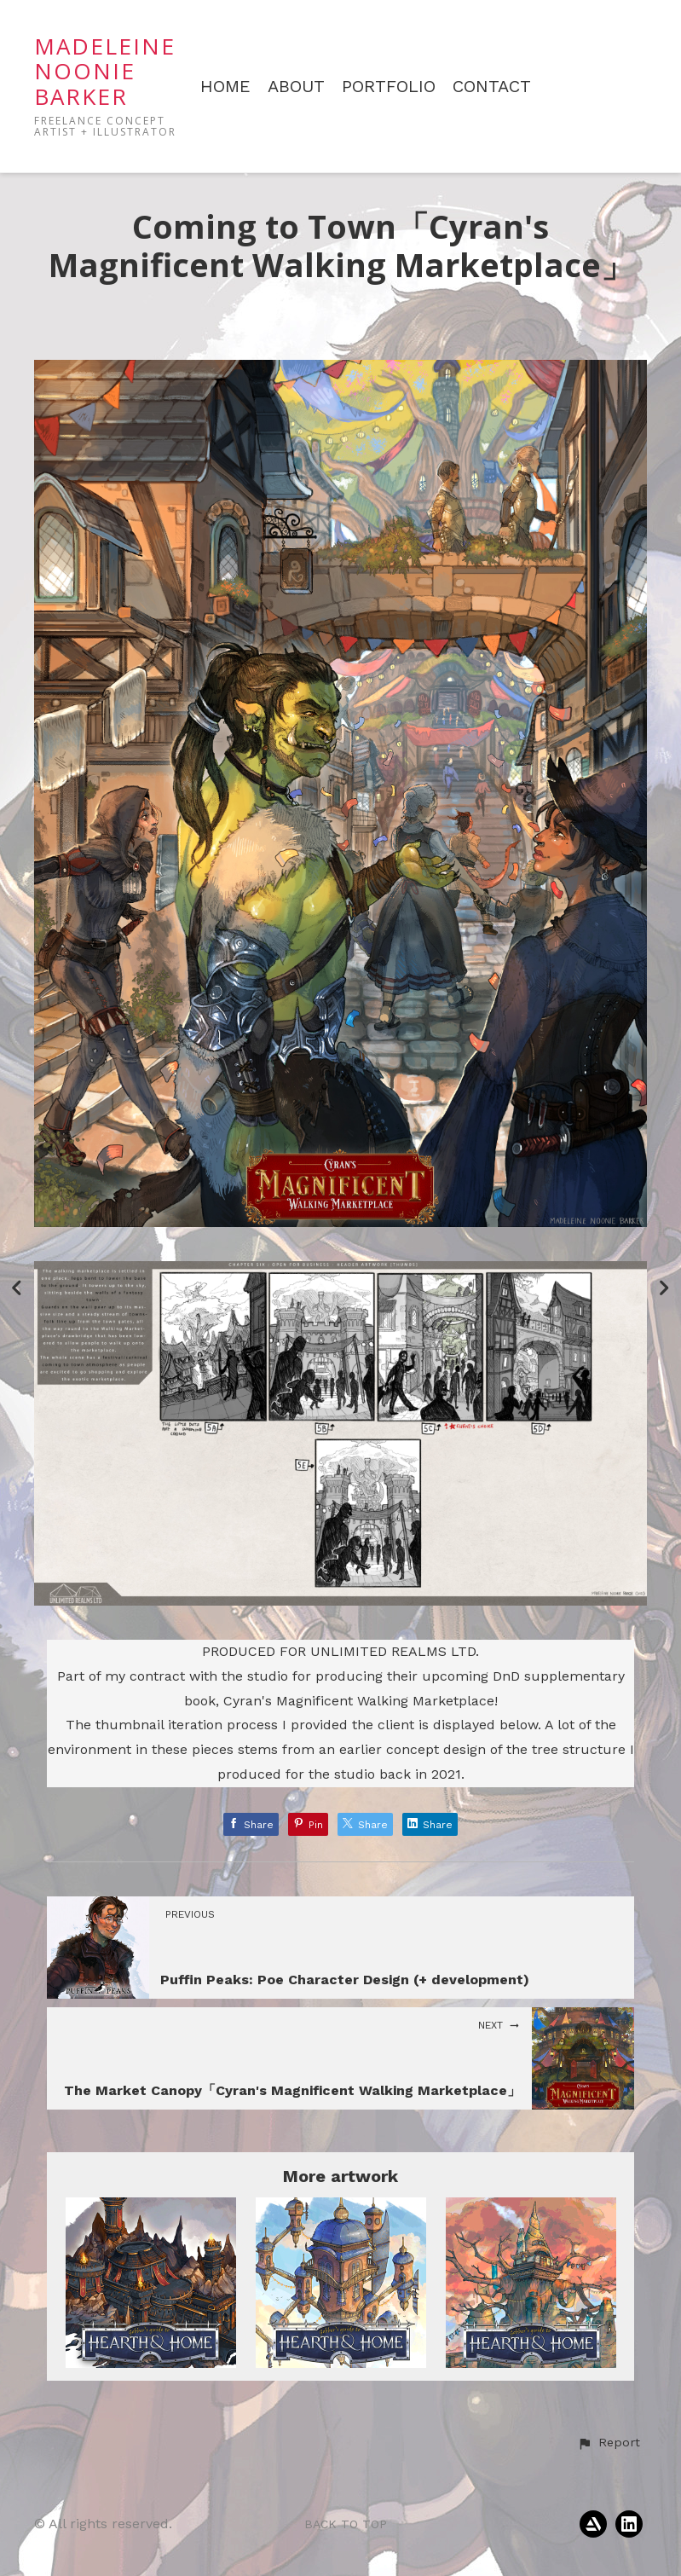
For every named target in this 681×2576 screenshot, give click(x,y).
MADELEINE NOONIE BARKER (105, 71)
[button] (608, 2442)
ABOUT (296, 86)
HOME (225, 86)
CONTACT (492, 86)
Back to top (345, 2524)
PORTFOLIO (389, 86)
